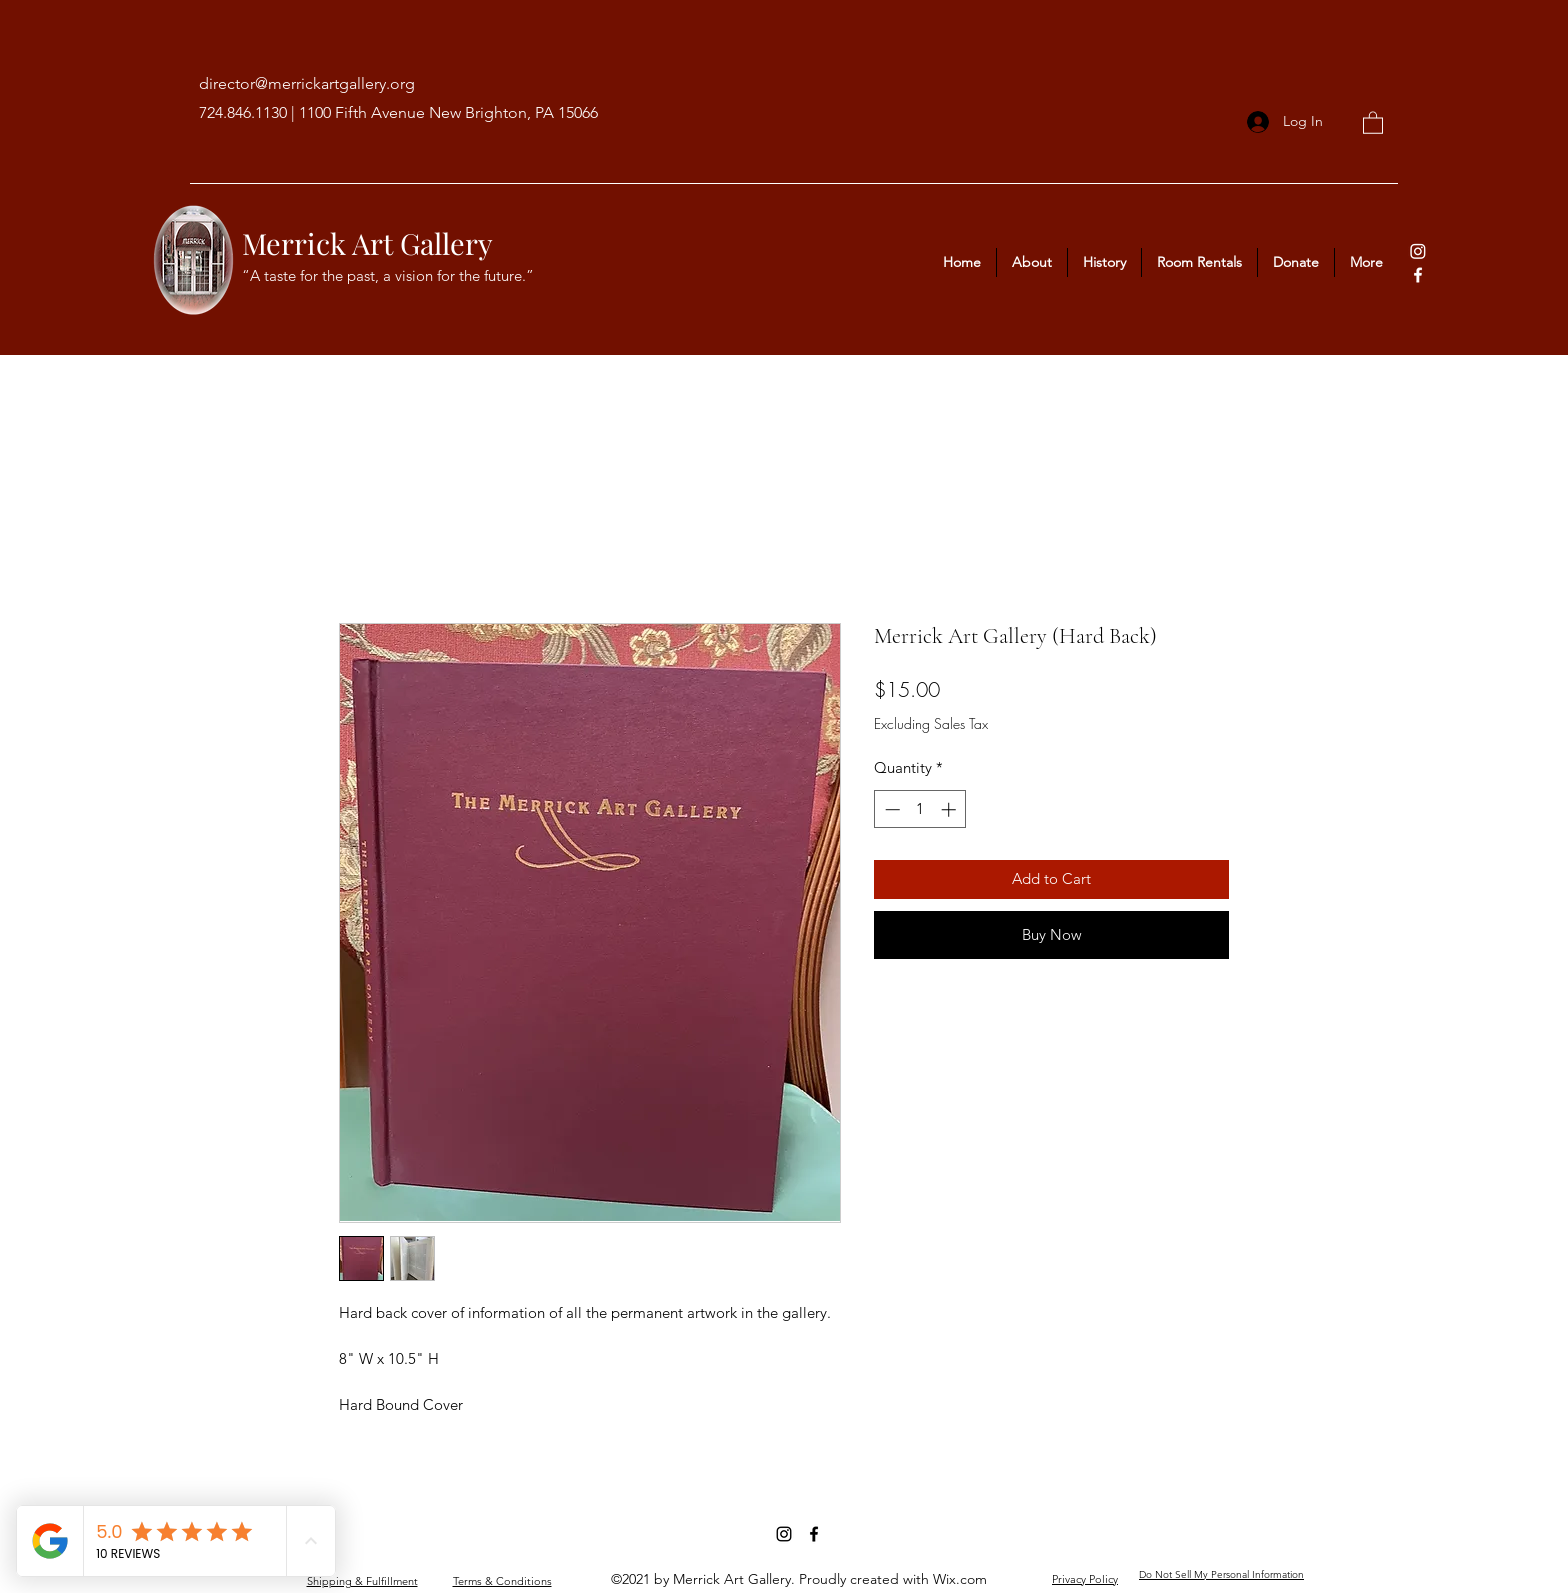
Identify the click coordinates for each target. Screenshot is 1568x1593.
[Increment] (950, 809)
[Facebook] (1418, 275)
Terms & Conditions (502, 1581)
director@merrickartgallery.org (307, 83)
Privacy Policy (1085, 1579)
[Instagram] (1418, 251)
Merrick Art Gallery (367, 243)
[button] (1373, 122)
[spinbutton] (920, 809)
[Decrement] (890, 809)
